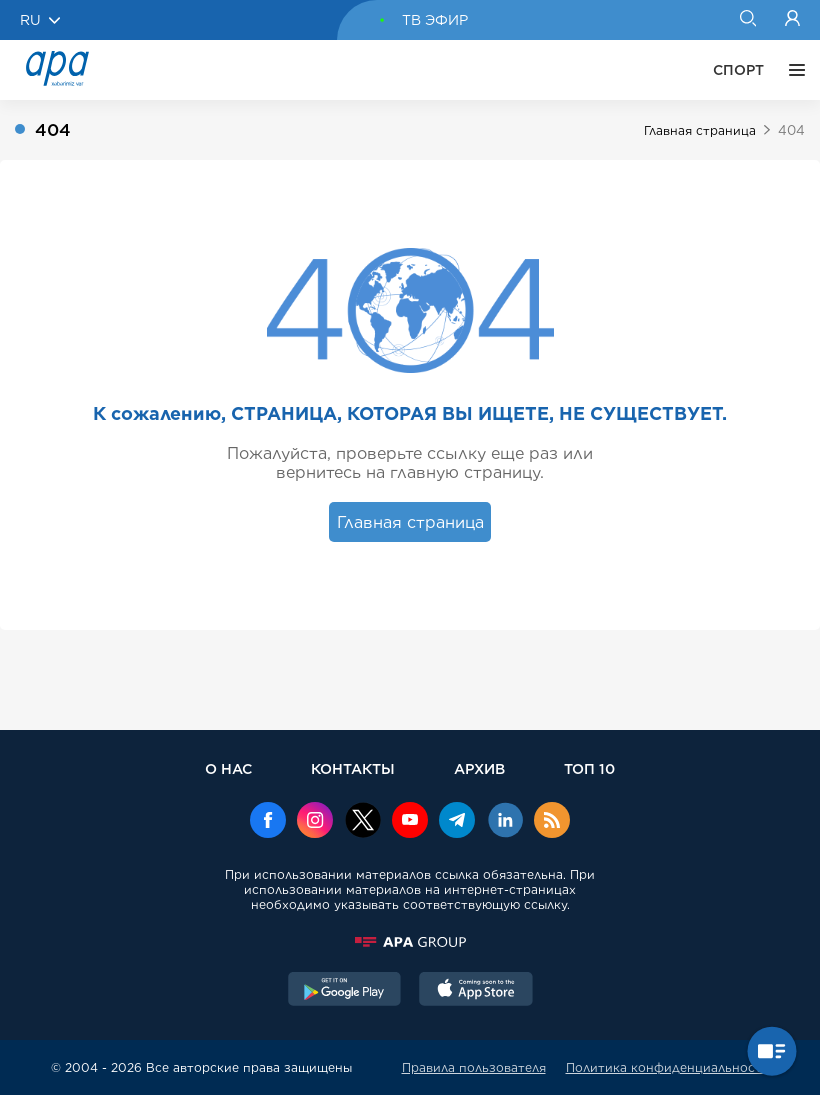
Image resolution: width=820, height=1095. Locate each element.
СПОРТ (738, 70)
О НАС (228, 768)
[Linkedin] (505, 822)
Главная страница (700, 130)
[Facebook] (268, 822)
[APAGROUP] (410, 942)
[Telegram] (457, 822)
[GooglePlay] (345, 991)
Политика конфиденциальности (668, 1067)
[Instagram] (315, 822)
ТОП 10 (589, 768)
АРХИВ (479, 768)
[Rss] (552, 822)
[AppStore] (476, 991)
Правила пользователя (474, 1067)
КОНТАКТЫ (353, 768)
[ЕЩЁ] (792, 70)
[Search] (747, 20)
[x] (363, 822)
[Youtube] (410, 822)
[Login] (792, 20)
